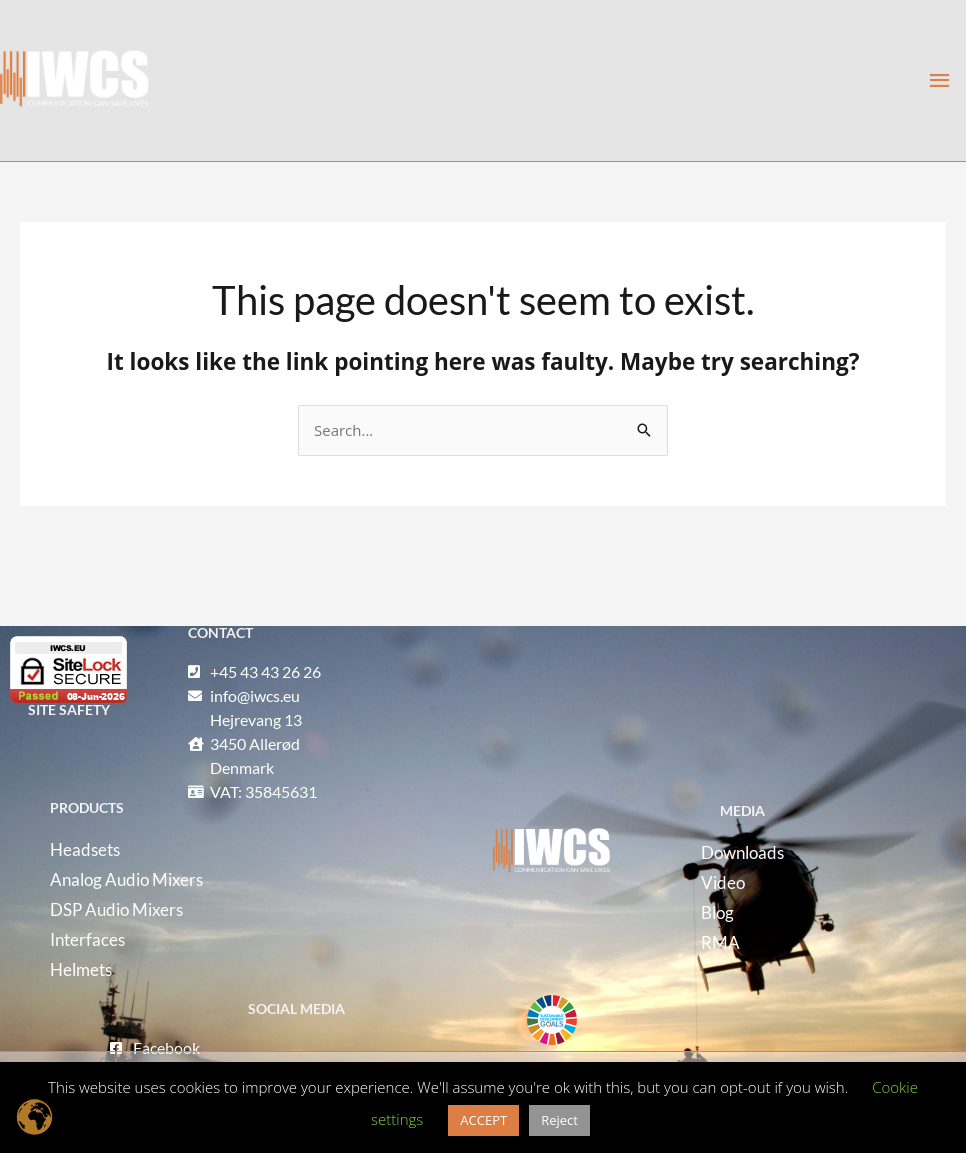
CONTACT (220, 632)
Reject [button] (559, 1120)
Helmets (81, 969)
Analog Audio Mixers (126, 879)
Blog (717, 912)
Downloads (742, 852)
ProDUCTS (87, 807)
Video (723, 882)
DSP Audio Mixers (116, 909)
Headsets (85, 849)
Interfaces (87, 939)
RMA (720, 942)
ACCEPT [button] (483, 1120)
